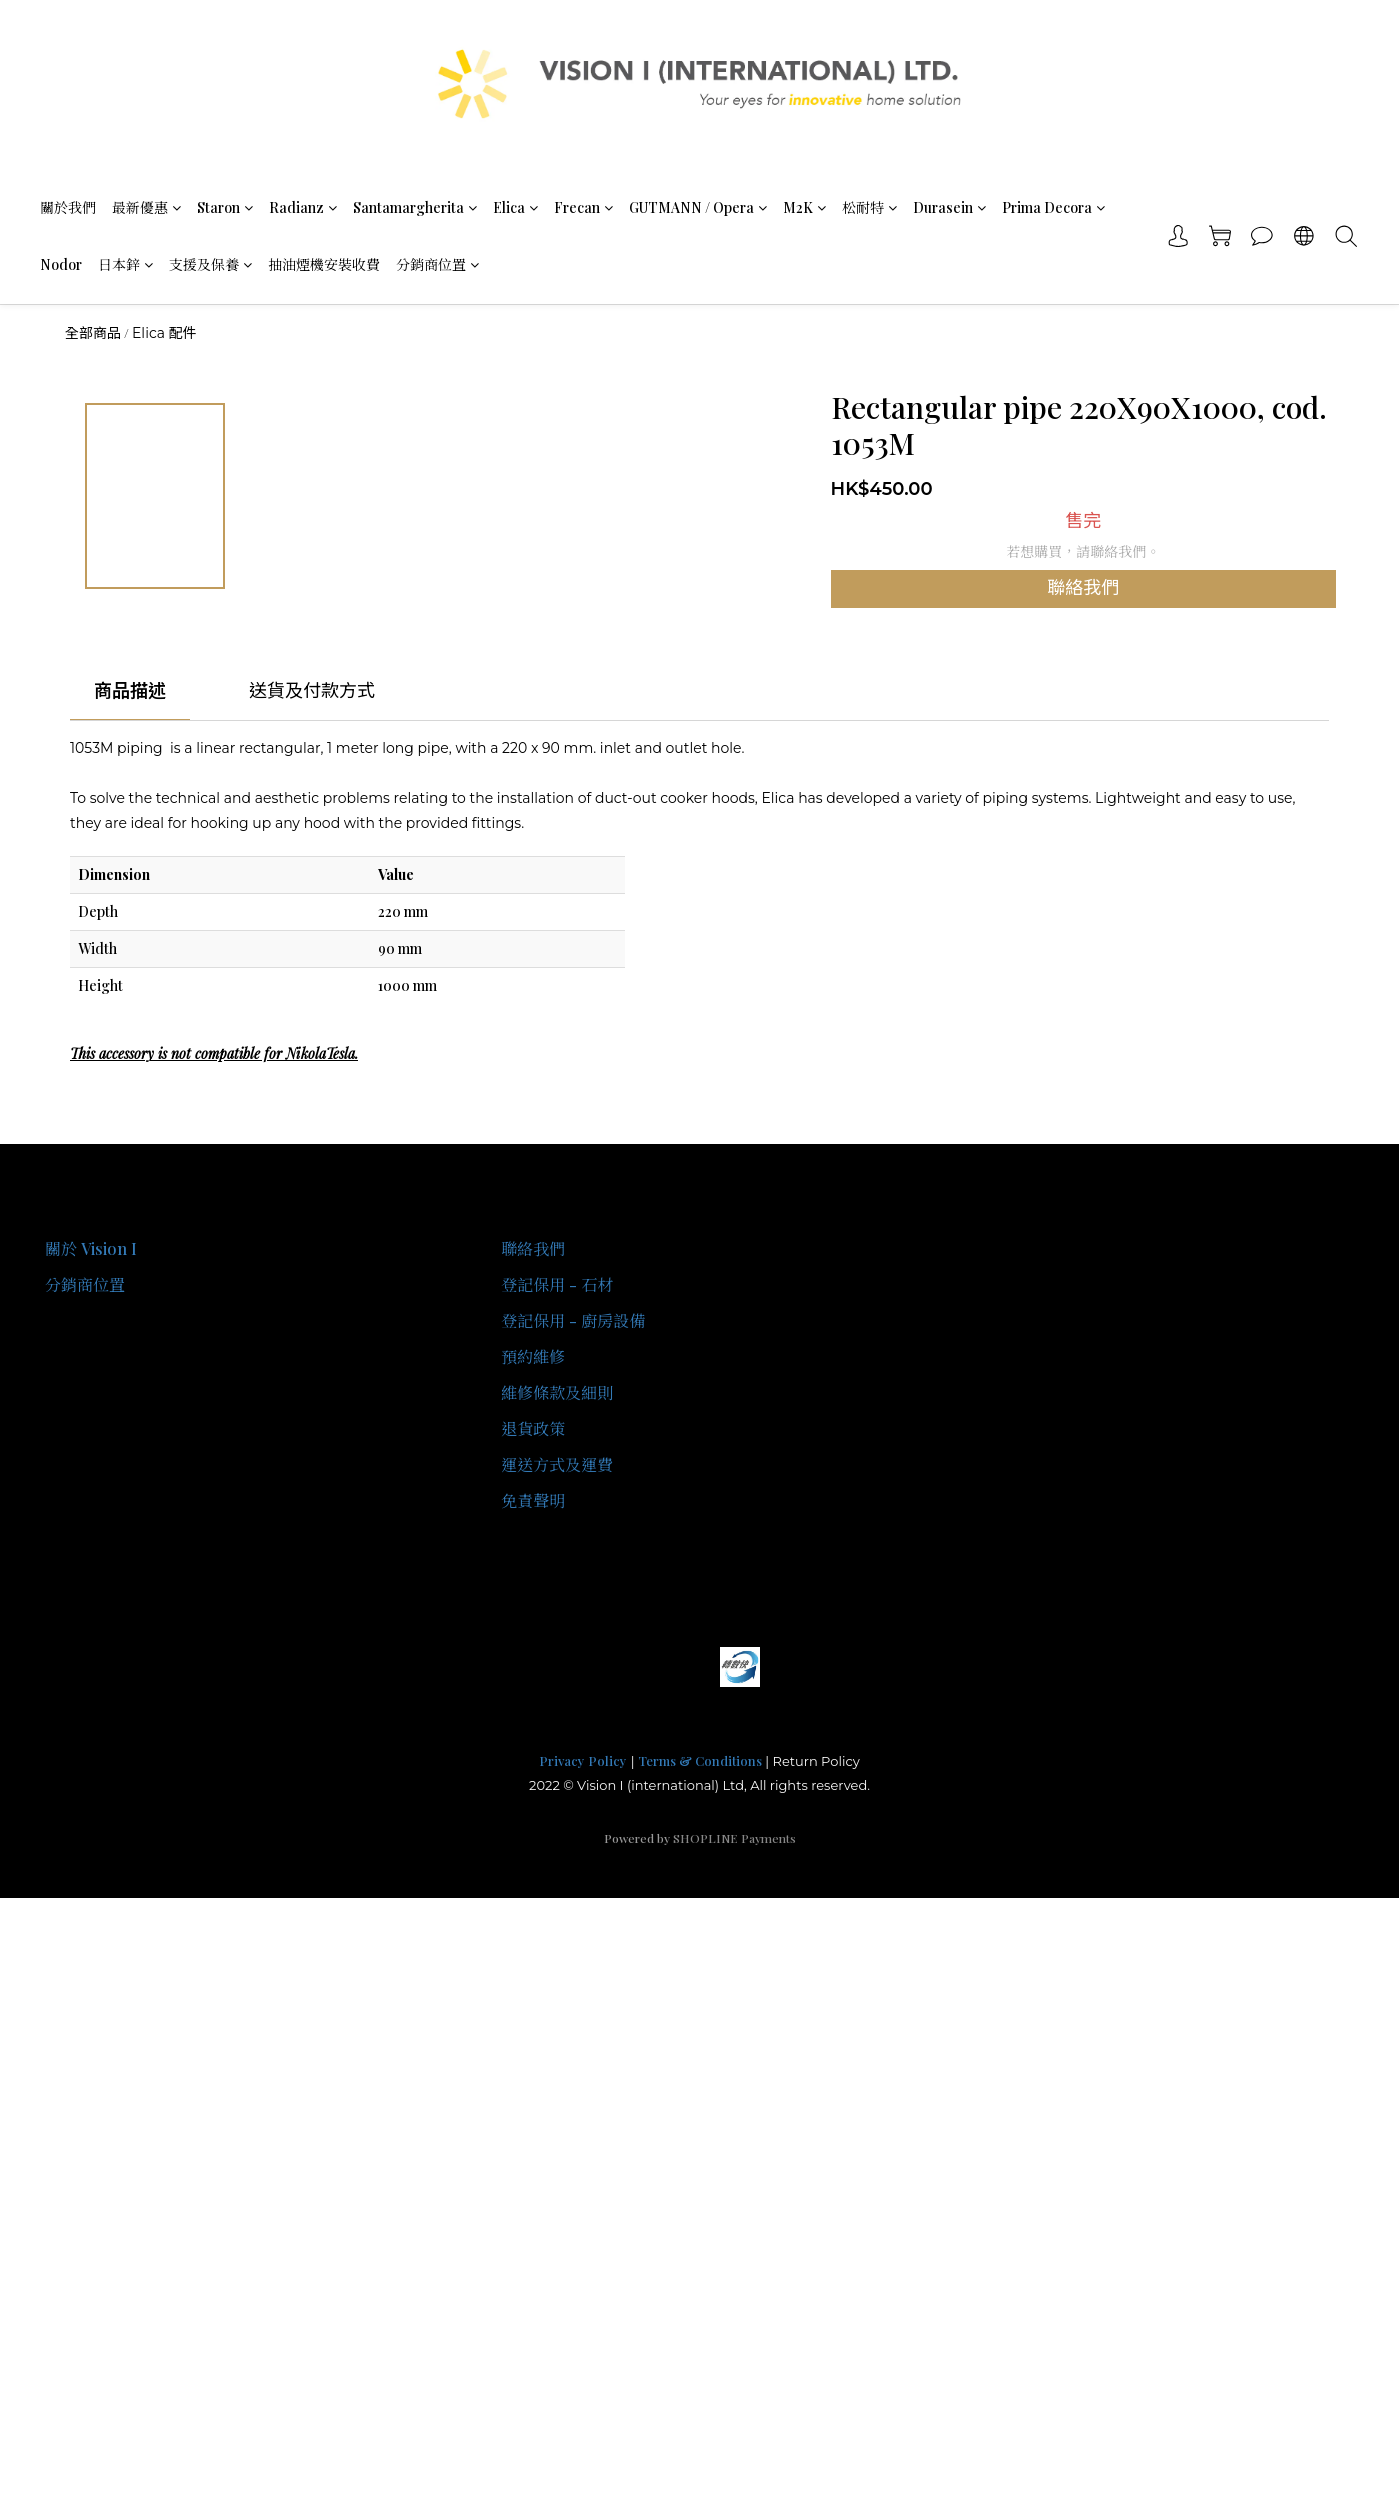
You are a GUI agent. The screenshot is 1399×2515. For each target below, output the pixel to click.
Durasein (949, 207)
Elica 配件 (164, 333)
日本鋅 (125, 264)
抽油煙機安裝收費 (324, 264)
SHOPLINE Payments (734, 1838)
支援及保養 (210, 264)
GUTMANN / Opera (698, 207)
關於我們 (68, 207)
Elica (515, 207)
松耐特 (869, 207)
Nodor (61, 264)
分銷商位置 (437, 264)
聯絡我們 (1083, 588)
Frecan (583, 207)
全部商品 (93, 333)
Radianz (303, 207)
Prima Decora (1053, 207)
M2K (804, 207)
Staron (225, 207)
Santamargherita (415, 207)
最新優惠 (146, 207)
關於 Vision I (91, 1248)
